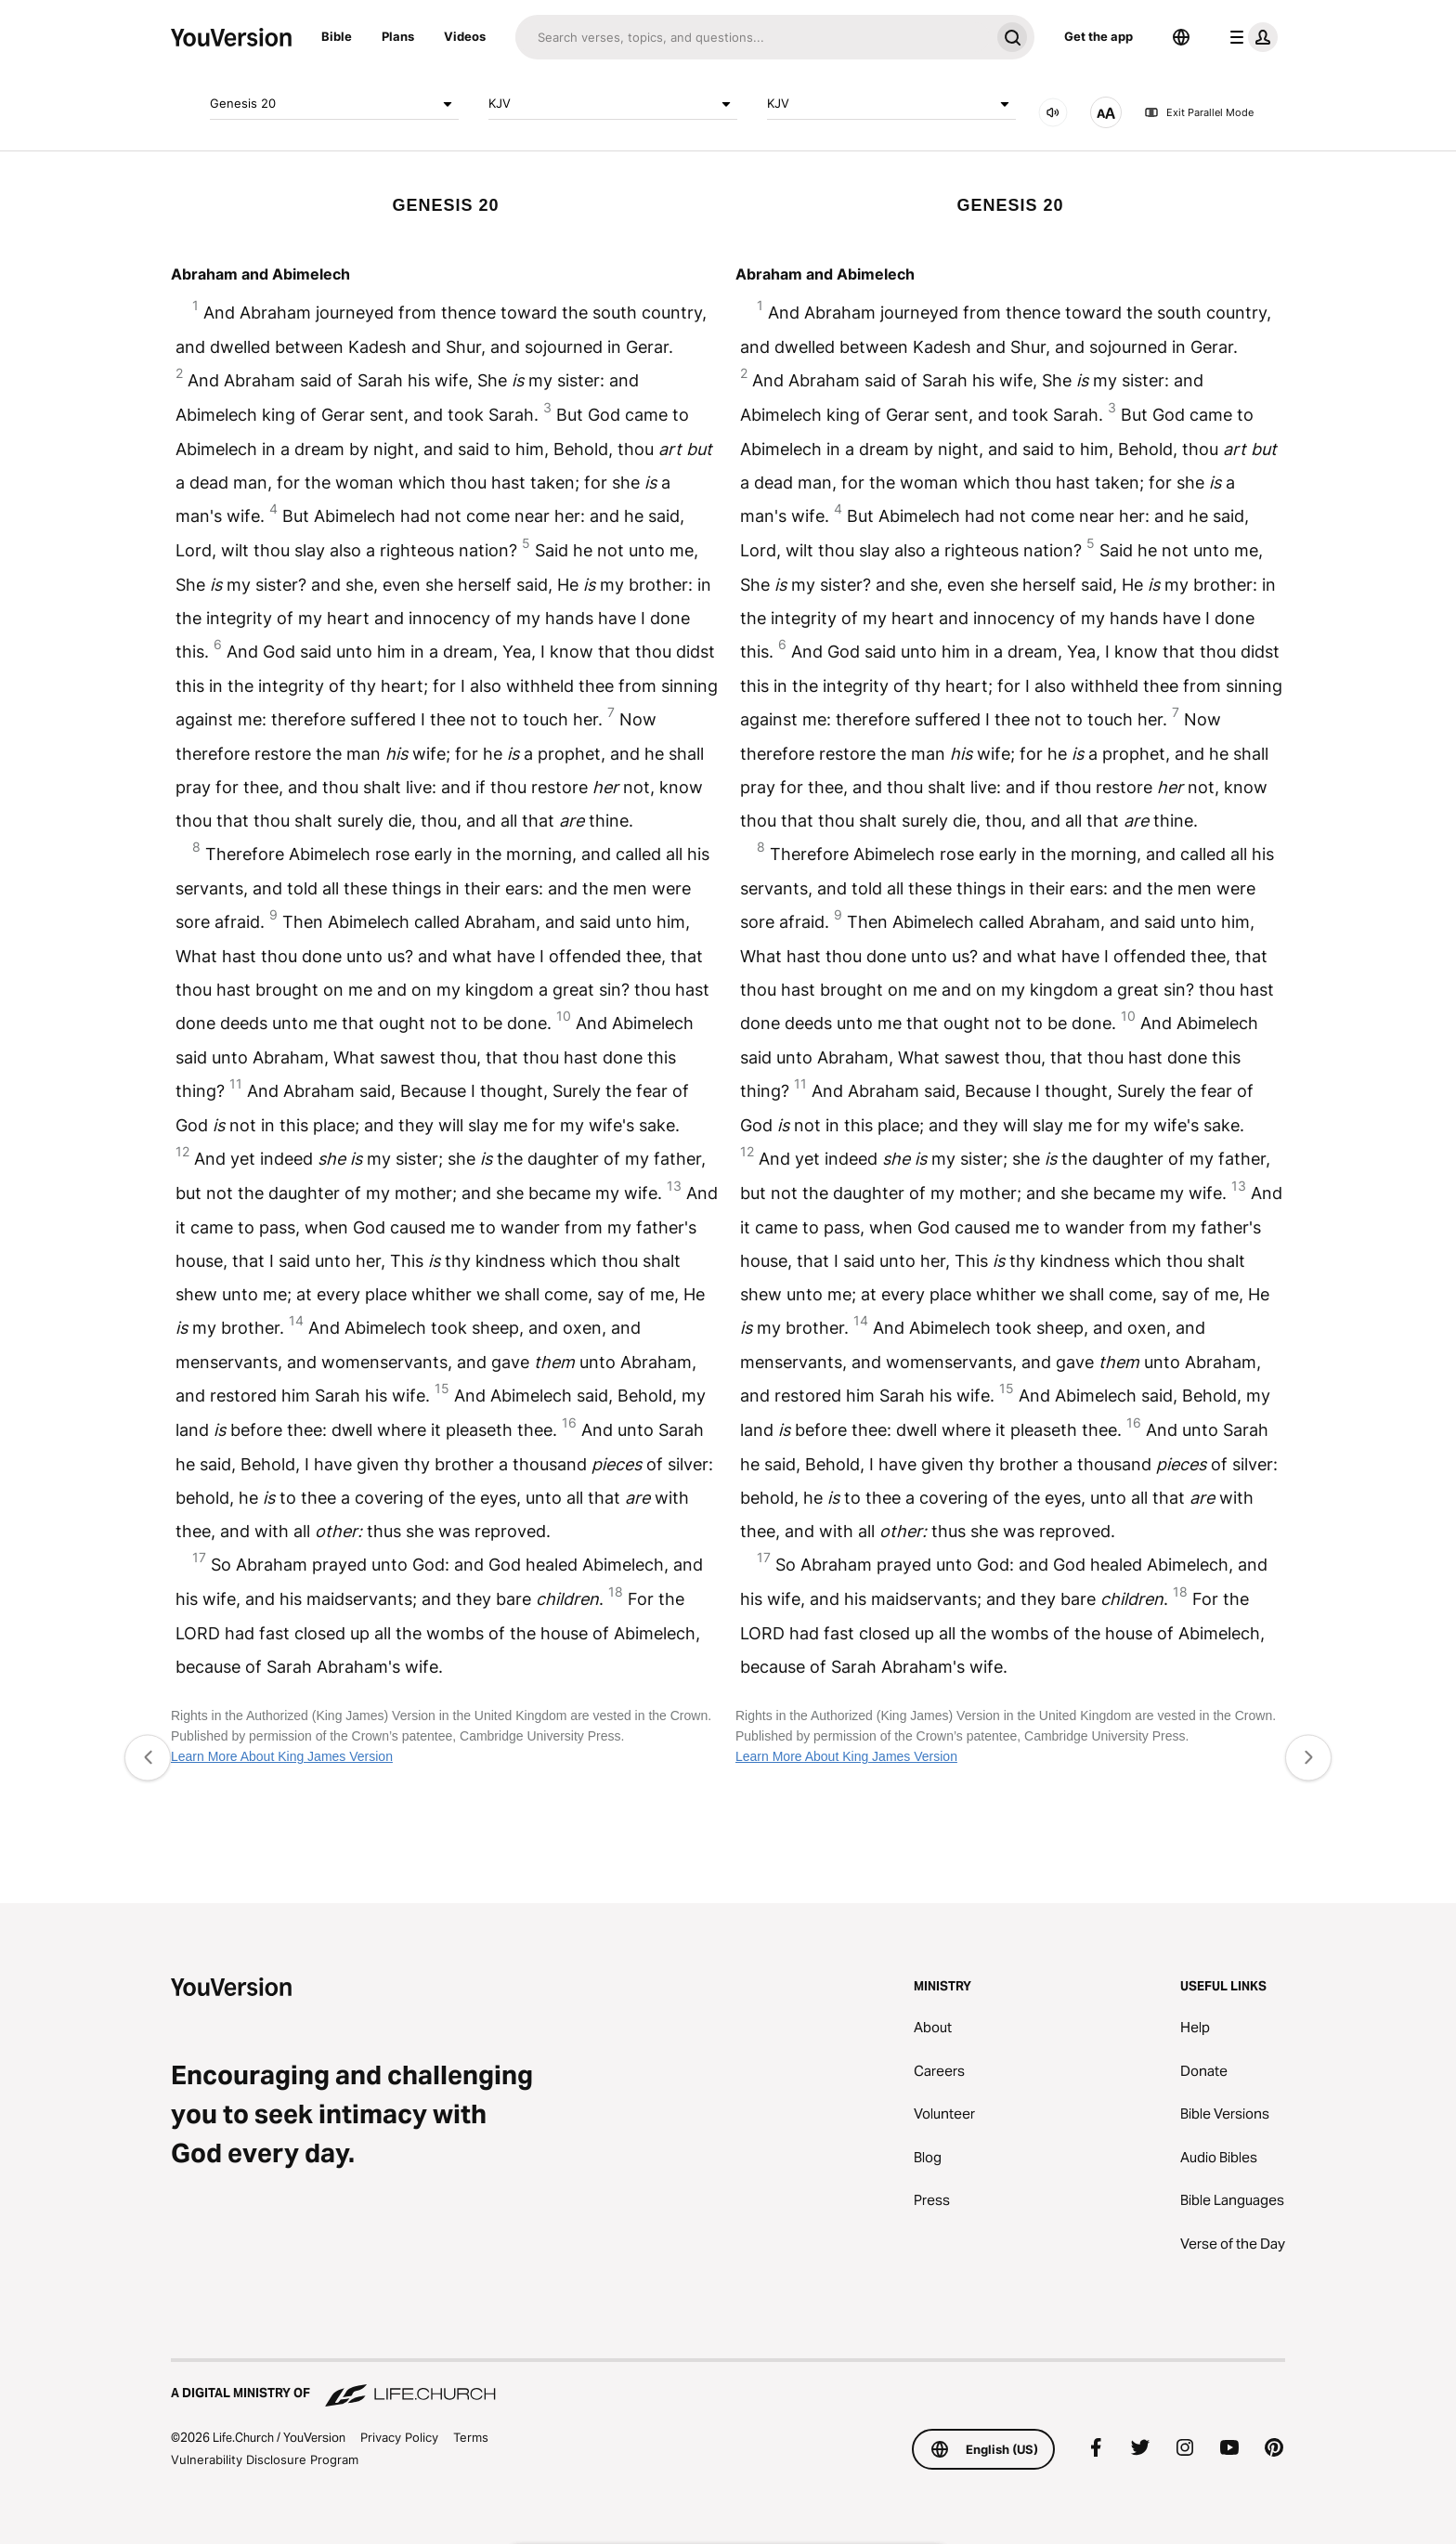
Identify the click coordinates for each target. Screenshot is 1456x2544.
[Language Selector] (1181, 37)
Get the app (1098, 36)
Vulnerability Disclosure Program (264, 2459)
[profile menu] (1250, 37)
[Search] (752, 37)
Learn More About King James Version (282, 1756)
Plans (398, 36)
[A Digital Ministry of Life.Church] (728, 2384)
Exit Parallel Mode (1199, 112)
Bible (336, 36)
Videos (465, 36)
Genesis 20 (334, 104)
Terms (470, 2437)
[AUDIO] (1053, 112)
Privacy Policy (399, 2437)
